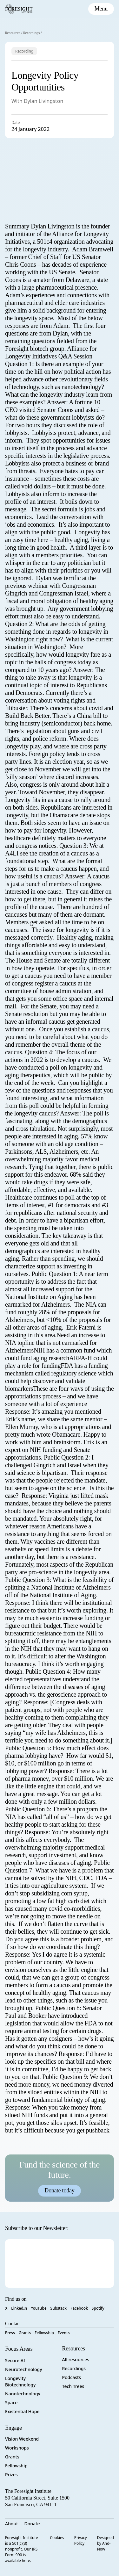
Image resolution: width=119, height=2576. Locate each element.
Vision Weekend (22, 2439)
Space (11, 2402)
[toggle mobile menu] (101, 9)
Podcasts (71, 2377)
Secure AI (15, 2360)
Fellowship (44, 2332)
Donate (32, 2524)
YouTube (38, 2308)
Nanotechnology (22, 2394)
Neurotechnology (23, 2369)
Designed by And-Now (105, 2543)
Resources (12, 33)
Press (10, 2332)
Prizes (11, 2474)
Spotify (98, 2308)
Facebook (79, 2308)
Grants (25, 2332)
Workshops (17, 2448)
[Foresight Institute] (19, 9)
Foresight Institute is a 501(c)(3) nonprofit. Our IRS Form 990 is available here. (21, 2549)
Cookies (57, 2537)
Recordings (31, 33)
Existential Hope (22, 2411)
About (11, 2524)
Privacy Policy (80, 2540)
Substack (58, 2308)
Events (64, 2332)
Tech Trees (73, 2386)
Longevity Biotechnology (20, 2381)
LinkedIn (19, 2308)
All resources (75, 2359)
